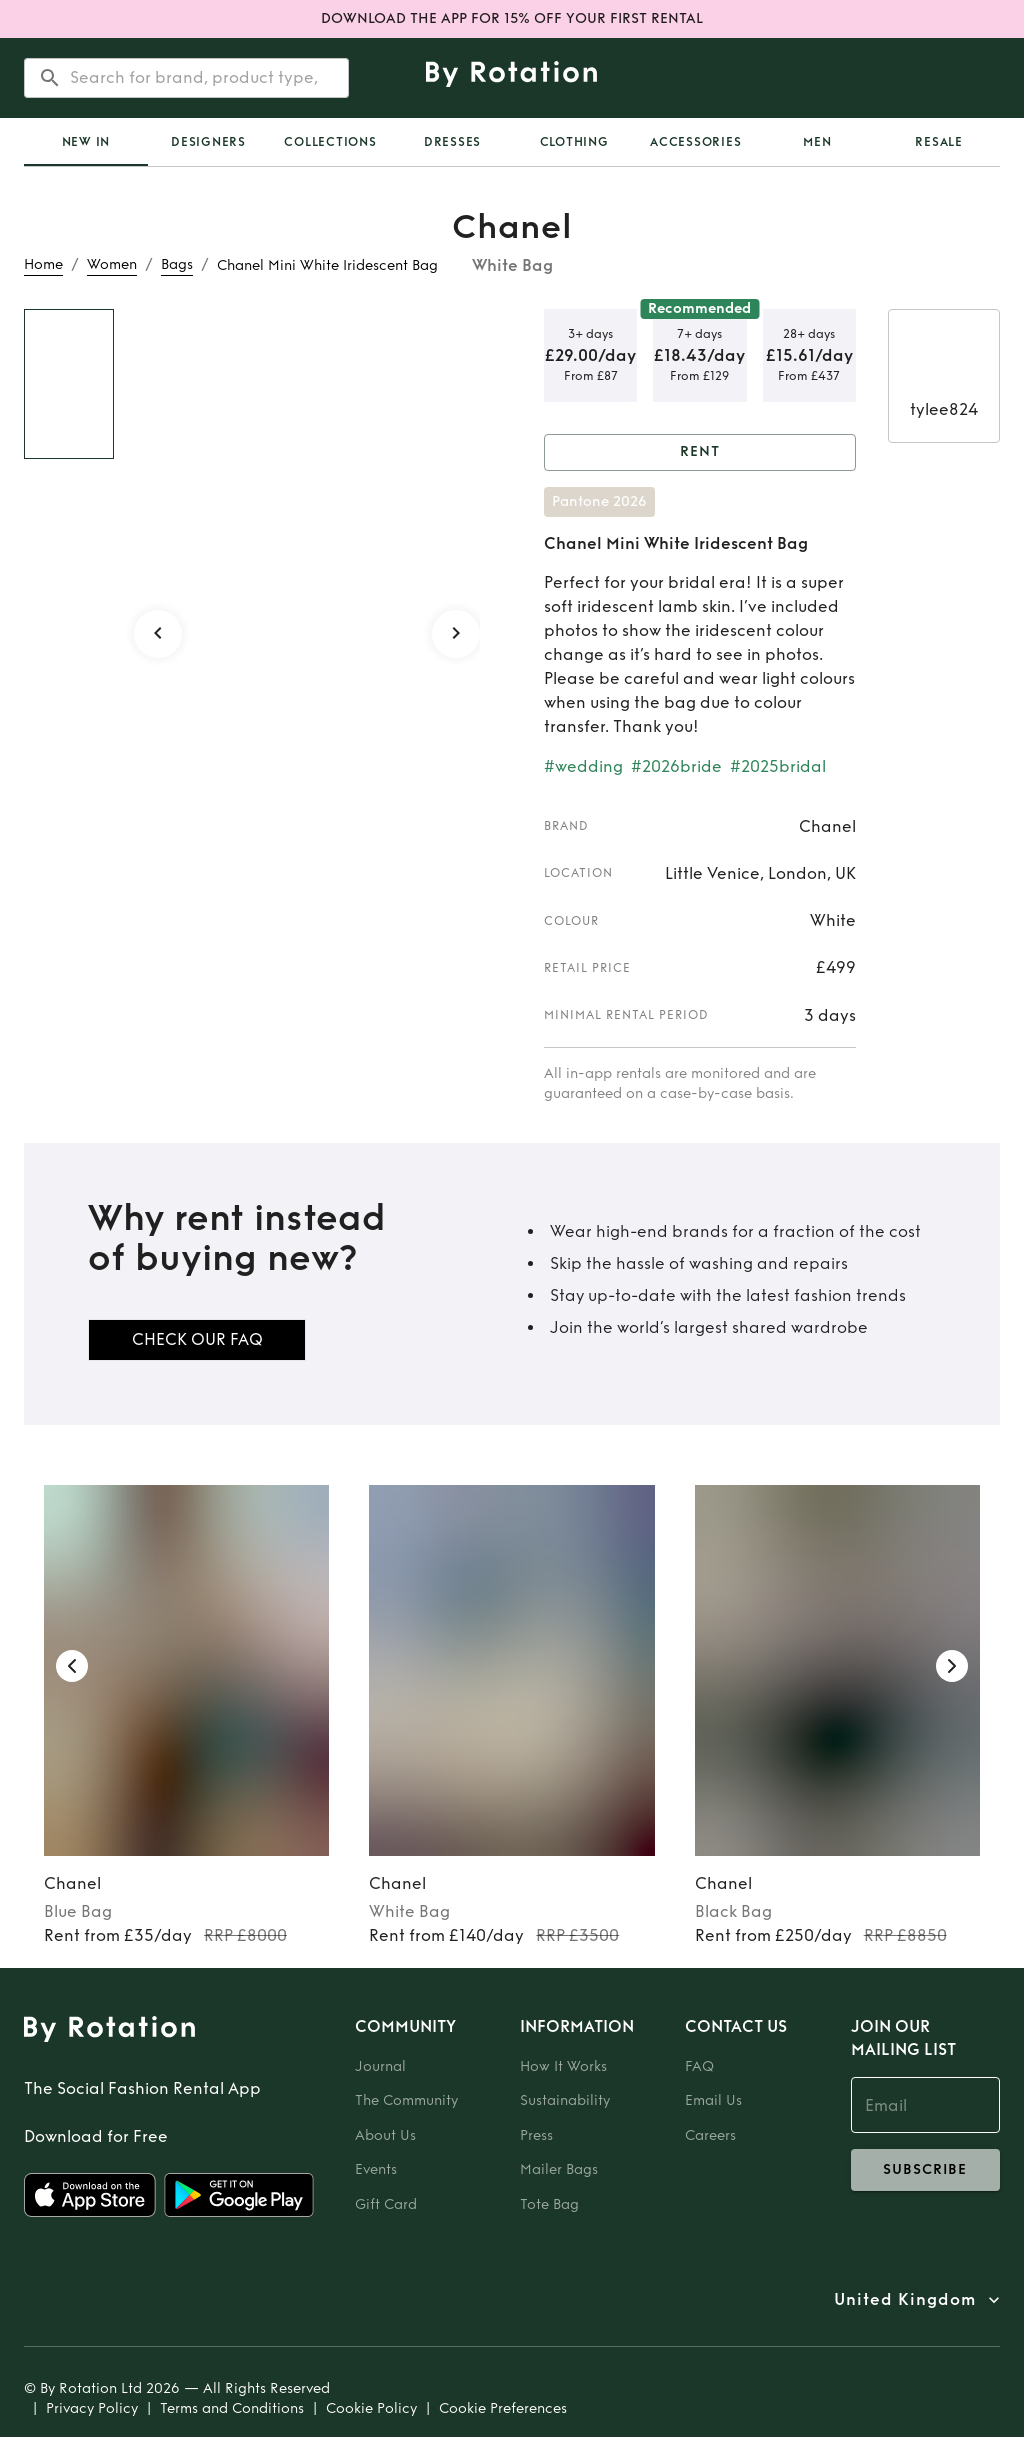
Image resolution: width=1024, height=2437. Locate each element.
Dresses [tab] (452, 142)
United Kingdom (905, 2300)
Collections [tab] (330, 142)
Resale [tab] (939, 142)
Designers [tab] (208, 142)
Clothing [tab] (574, 142)
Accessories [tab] (695, 142)
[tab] (86, 142)
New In (86, 142)
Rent (700, 452)
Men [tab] (817, 142)
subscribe (925, 2170)
